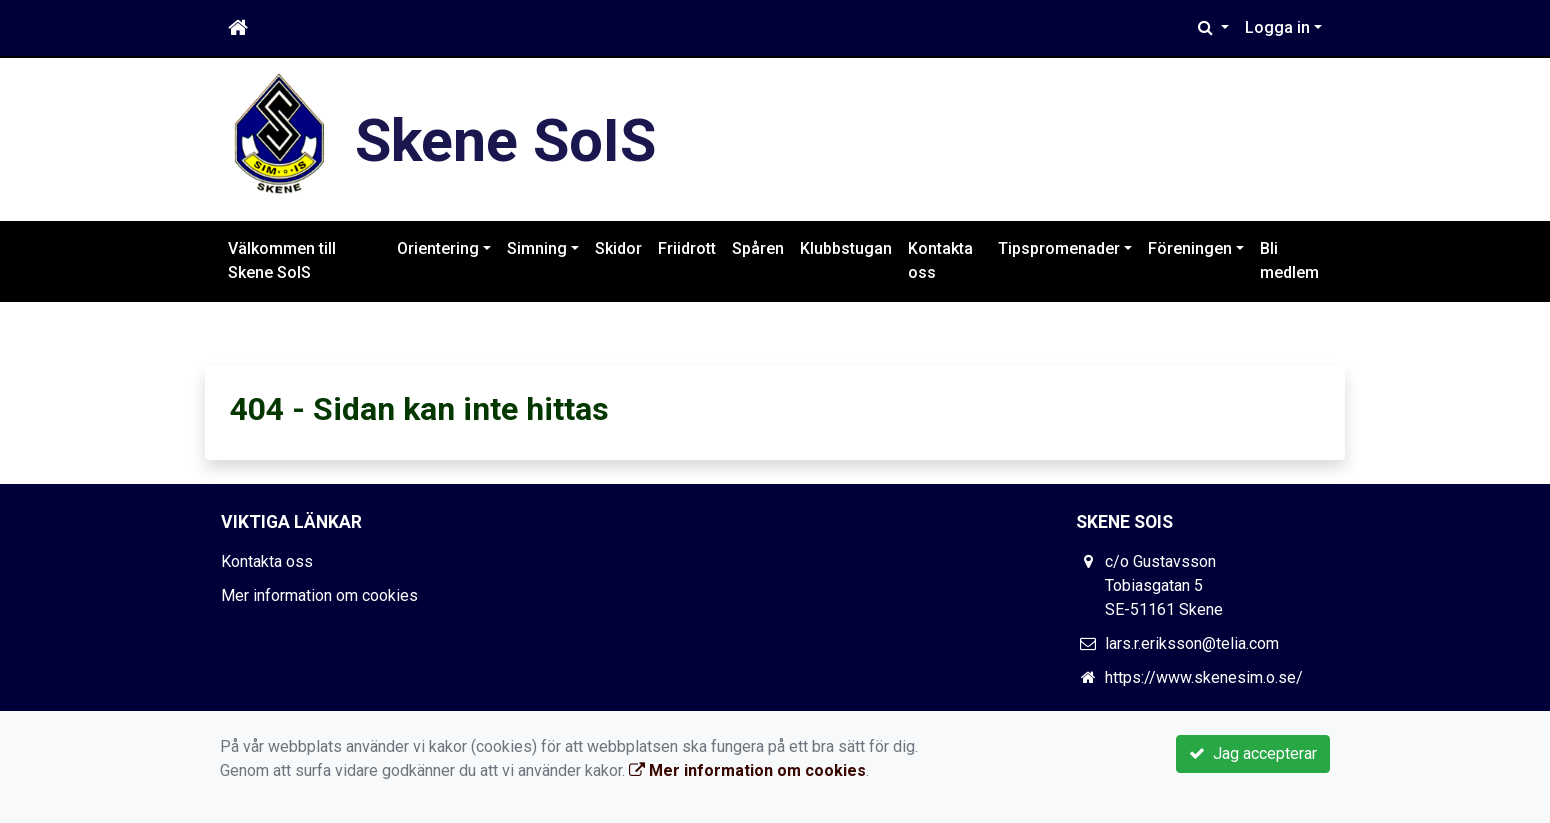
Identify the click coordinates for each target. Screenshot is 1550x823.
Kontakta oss (940, 260)
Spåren (758, 248)
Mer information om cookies (319, 595)
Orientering (438, 248)
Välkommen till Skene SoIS (282, 260)
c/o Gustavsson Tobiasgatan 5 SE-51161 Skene (1164, 585)
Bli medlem (1289, 260)
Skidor (618, 248)
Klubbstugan (846, 248)
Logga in (1277, 27)
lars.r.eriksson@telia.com (1192, 643)
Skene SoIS (512, 139)
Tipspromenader (1059, 248)
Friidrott (687, 248)
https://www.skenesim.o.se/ (1204, 677)
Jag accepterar (1253, 753)
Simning (537, 248)
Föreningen (1190, 248)
